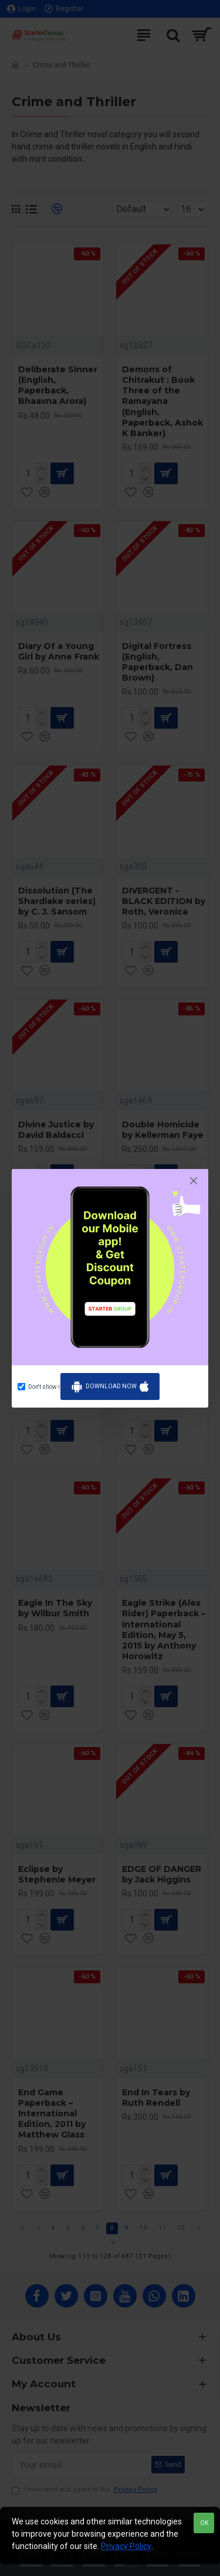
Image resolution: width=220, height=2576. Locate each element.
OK (204, 2523)
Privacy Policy (126, 2546)
